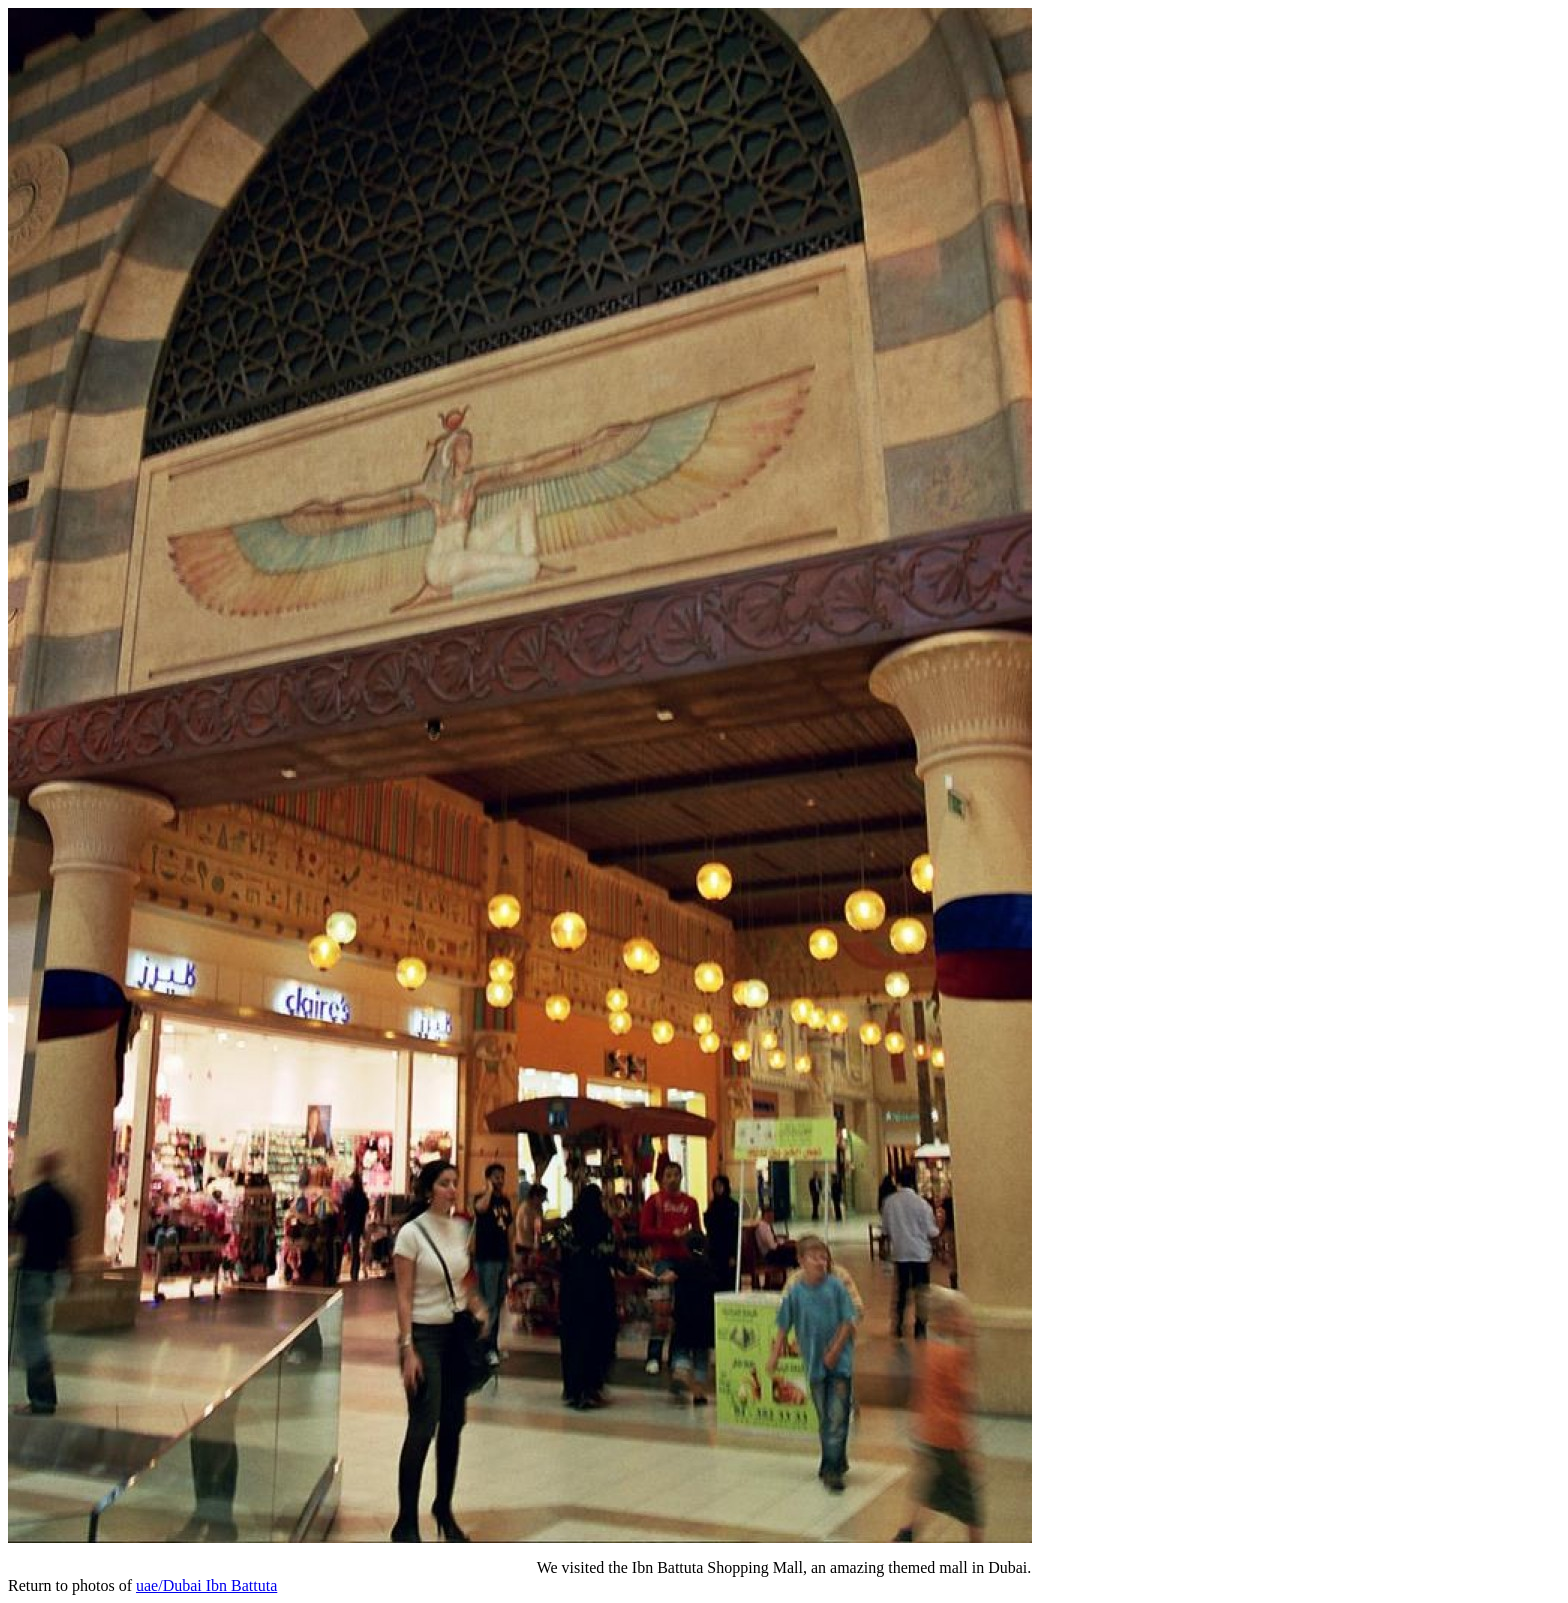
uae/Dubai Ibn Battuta (206, 1585)
